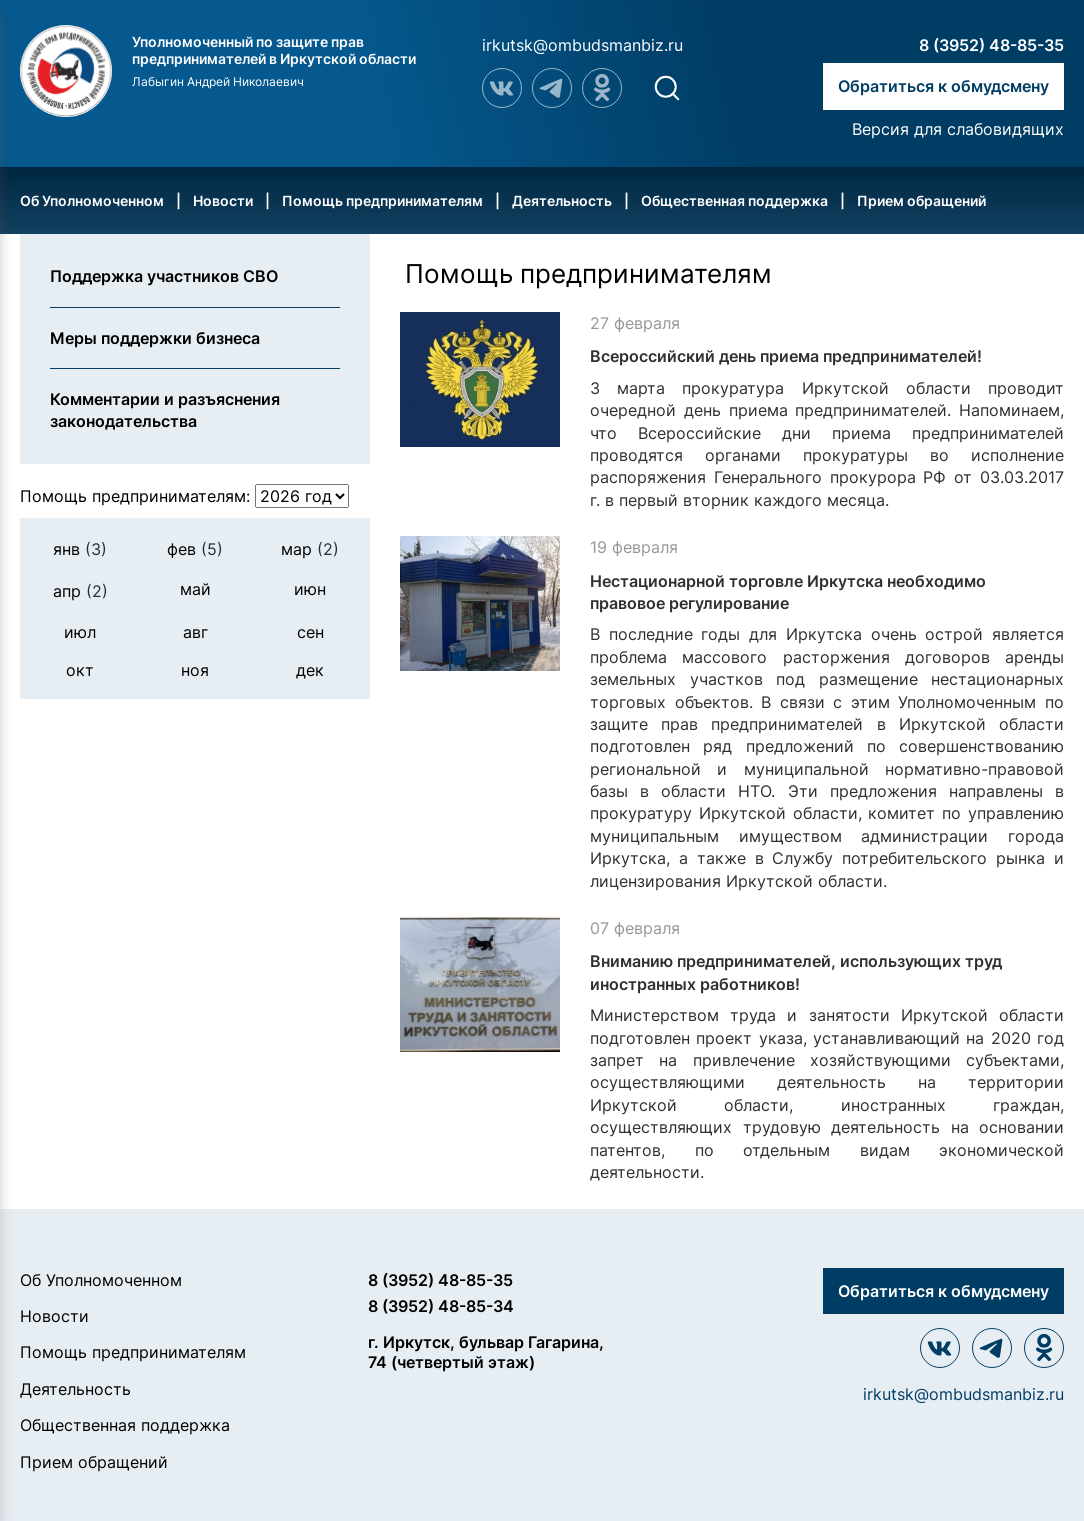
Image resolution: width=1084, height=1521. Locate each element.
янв (80, 549)
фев (195, 549)
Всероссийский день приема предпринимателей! (786, 356)
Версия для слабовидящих (958, 129)
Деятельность (562, 200)
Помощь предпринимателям (382, 200)
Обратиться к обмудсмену (943, 86)
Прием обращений (921, 200)
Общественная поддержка (734, 200)
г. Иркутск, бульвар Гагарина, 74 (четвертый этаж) (486, 1351)
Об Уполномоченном (92, 200)
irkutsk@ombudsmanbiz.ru (582, 45)
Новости (223, 200)
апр (80, 591)
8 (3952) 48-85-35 (991, 45)
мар (310, 549)
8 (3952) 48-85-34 (441, 1306)
